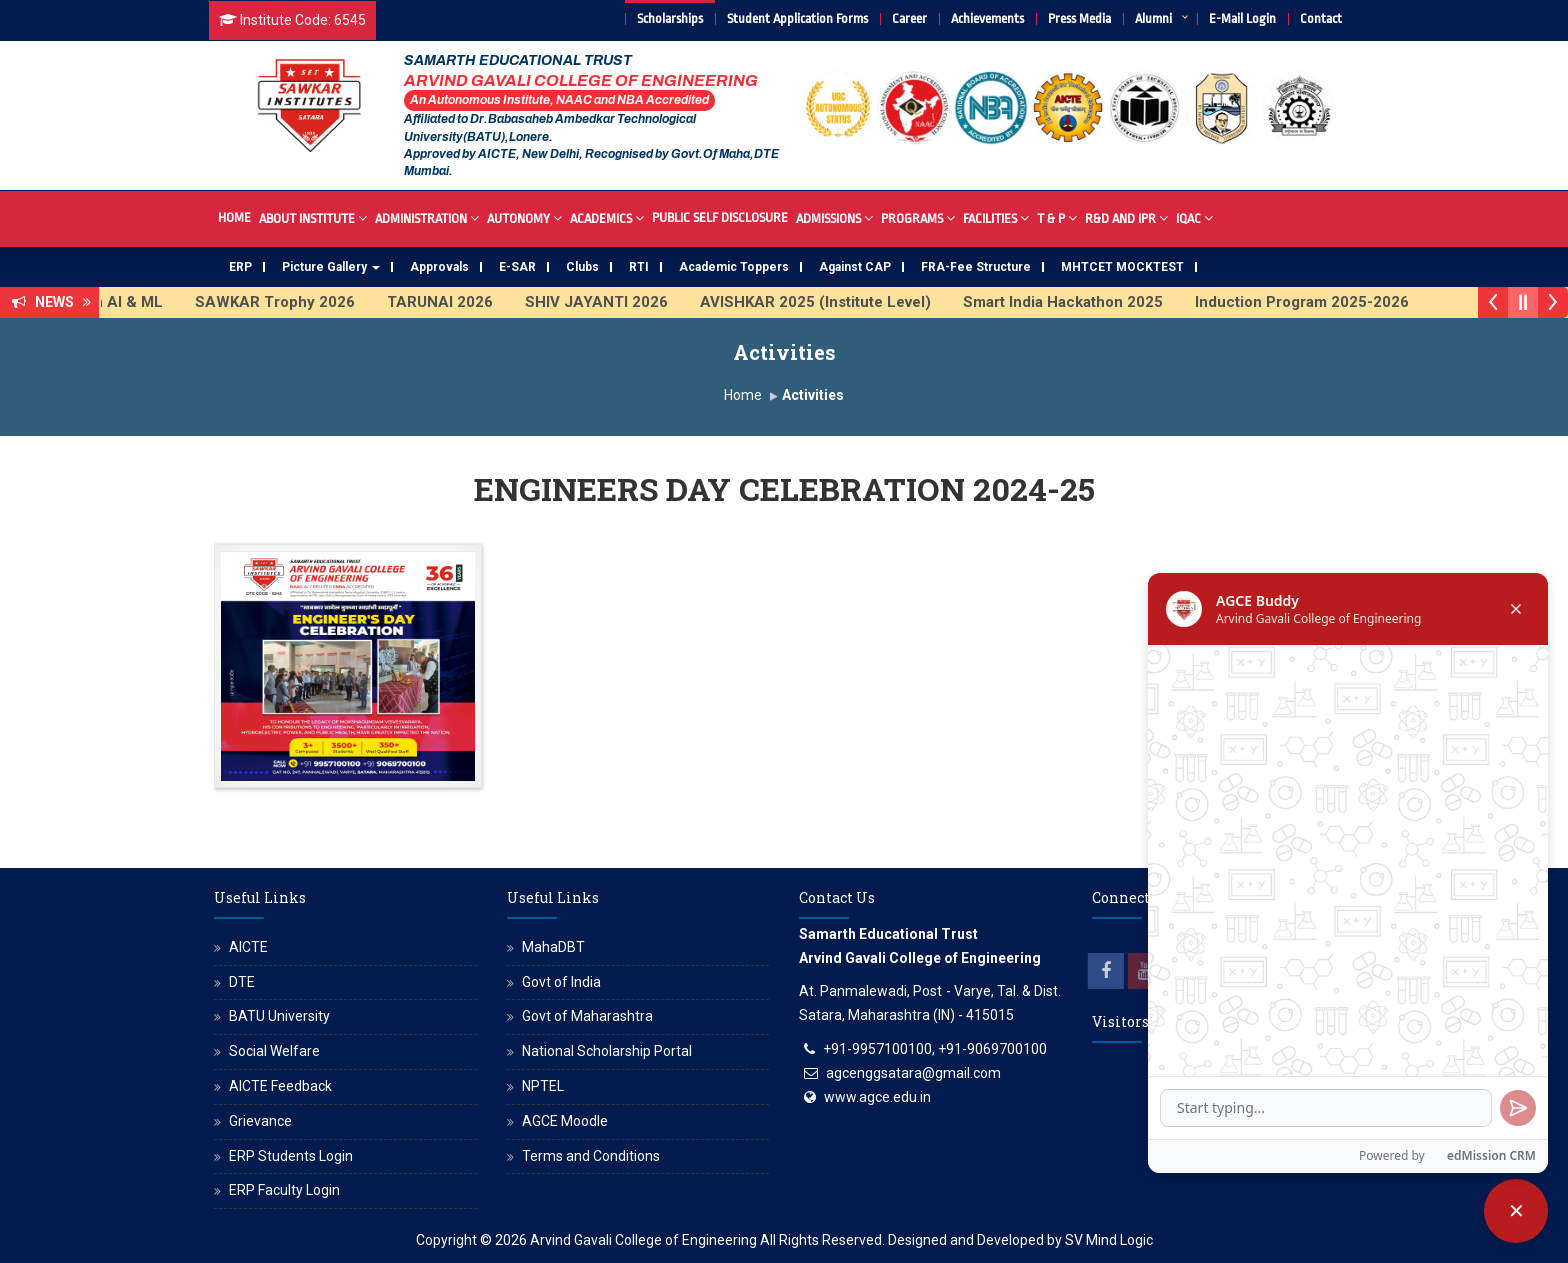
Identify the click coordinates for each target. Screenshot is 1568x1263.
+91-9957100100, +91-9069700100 (935, 1049)
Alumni (1153, 18)
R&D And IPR (1126, 217)
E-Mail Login (1242, 18)
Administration (427, 217)
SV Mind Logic (1109, 1240)
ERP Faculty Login (284, 1190)
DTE (242, 982)
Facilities (996, 217)
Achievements (987, 18)
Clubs (582, 267)
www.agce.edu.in (877, 1097)
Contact (1321, 18)
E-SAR (517, 267)
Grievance (260, 1121)
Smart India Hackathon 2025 (1080, 302)
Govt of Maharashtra (587, 1016)
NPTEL (543, 1086)
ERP (240, 267)
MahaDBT (553, 947)
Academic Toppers (734, 267)
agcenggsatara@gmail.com (913, 1073)
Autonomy (524, 217)
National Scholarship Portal (607, 1051)
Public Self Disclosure (720, 217)
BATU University (279, 1016)
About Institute (313, 217)
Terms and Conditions (591, 1156)
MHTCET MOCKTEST (1122, 267)
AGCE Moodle (565, 1121)
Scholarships (670, 18)
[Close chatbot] (1516, 1211)
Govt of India (561, 982)
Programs (918, 217)
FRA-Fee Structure (976, 267)
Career (909, 18)
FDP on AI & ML (124, 302)
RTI (639, 267)
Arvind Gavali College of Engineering (643, 1240)
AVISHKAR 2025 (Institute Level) (832, 302)
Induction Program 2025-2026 (1319, 302)
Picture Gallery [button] (331, 267)
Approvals (439, 267)
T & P (1057, 217)
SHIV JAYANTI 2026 (613, 302)
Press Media (1079, 18)
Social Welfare (274, 1051)
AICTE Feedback (280, 1086)
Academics (607, 217)
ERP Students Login (291, 1156)
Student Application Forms (797, 18)
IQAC (1194, 217)
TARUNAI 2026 (457, 302)
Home (234, 217)
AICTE (248, 947)
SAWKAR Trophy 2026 (292, 302)
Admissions (834, 217)
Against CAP (855, 267)
